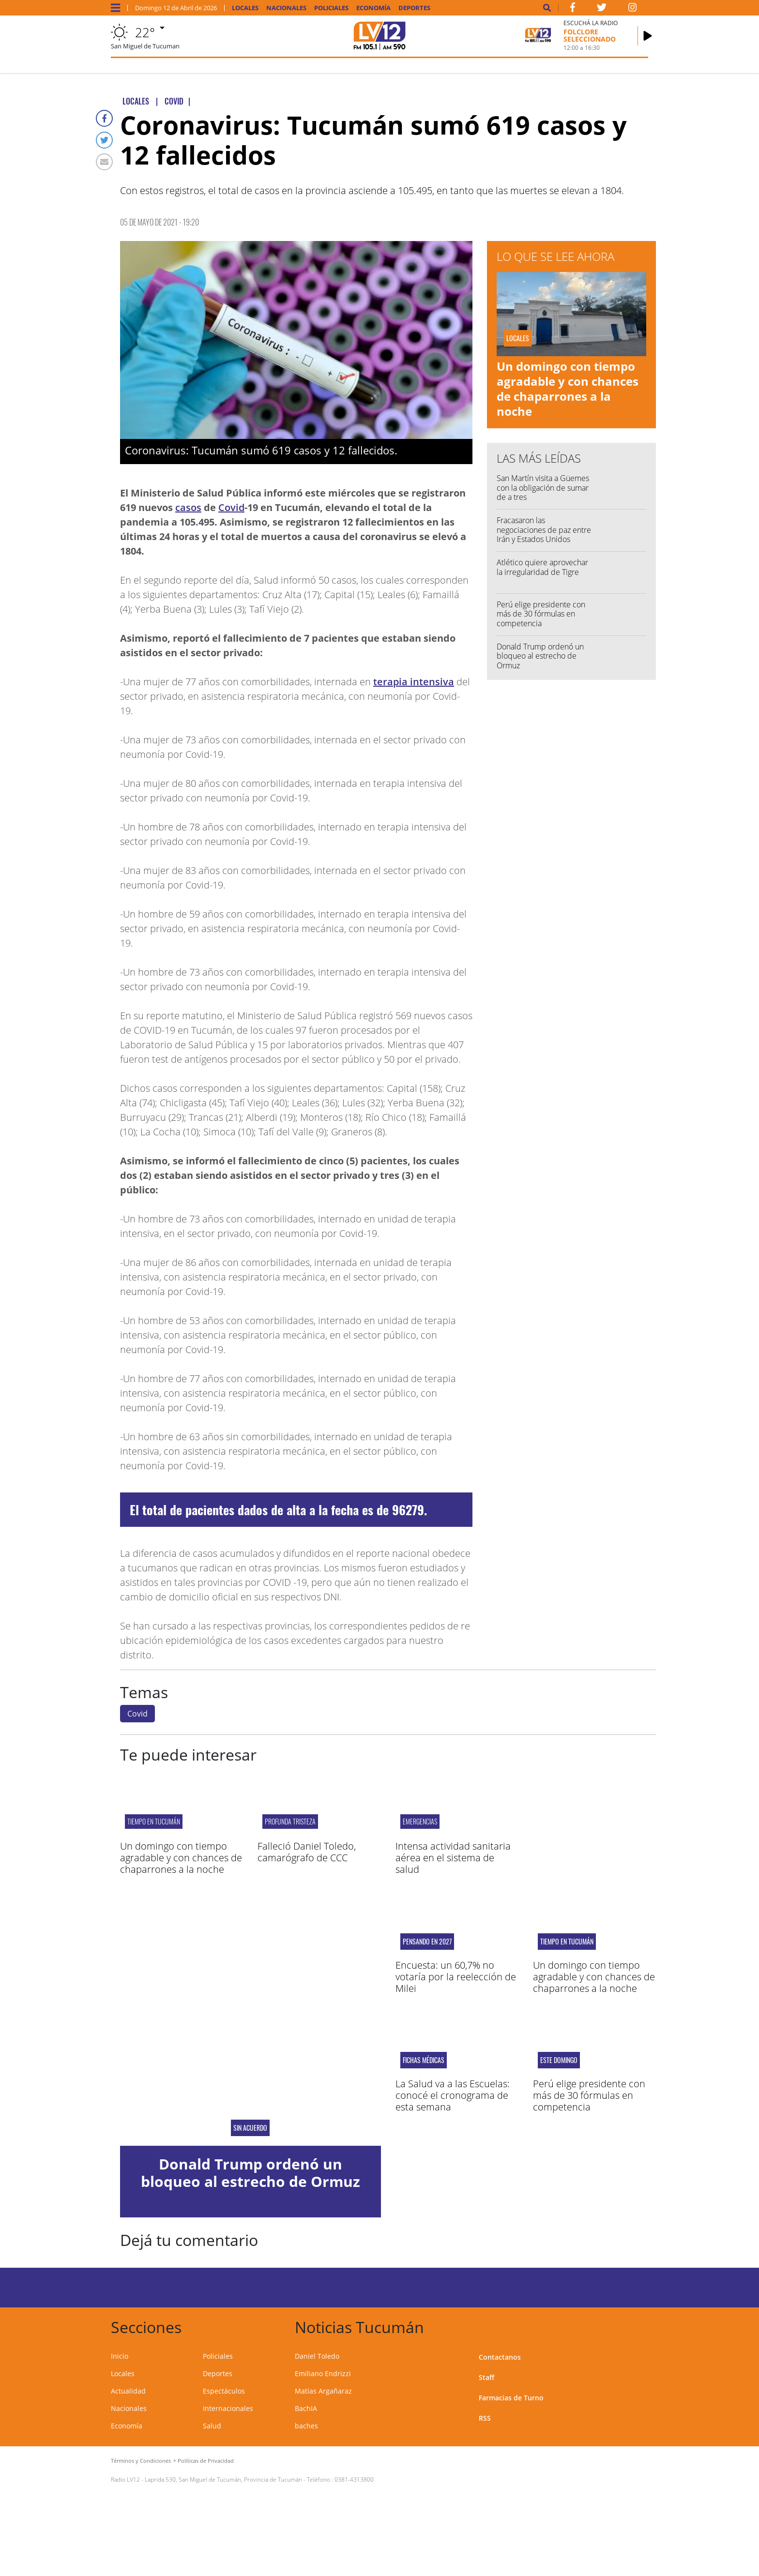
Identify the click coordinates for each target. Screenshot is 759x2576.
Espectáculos (224, 2390)
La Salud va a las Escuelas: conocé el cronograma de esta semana (452, 2095)
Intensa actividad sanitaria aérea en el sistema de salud (453, 1857)
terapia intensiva (413, 681)
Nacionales (286, 8)
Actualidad (128, 2390)
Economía (373, 8)
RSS (485, 2418)
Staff (486, 2377)
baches (306, 2425)
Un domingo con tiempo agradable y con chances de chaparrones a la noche (567, 389)
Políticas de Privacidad (206, 2460)
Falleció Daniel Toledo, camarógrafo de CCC (307, 1851)
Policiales (331, 8)
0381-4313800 (354, 2479)
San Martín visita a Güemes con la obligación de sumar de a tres (543, 487)
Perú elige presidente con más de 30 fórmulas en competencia (541, 613)
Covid (231, 507)
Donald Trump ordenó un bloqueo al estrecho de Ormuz (540, 655)
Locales (245, 8)
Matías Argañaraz (323, 2390)
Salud (212, 2425)
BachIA (306, 2408)
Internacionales (228, 2408)
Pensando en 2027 (427, 1941)
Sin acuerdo (250, 2127)
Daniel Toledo (317, 2356)
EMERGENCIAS (420, 1821)
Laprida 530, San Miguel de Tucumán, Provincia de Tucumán (223, 2479)
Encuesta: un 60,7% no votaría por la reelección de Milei (455, 1976)
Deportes (414, 8)
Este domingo (558, 2060)
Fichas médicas (423, 2060)
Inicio (119, 2356)
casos (188, 507)
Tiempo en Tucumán (153, 1821)
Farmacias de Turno (511, 2397)
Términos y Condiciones (141, 2460)
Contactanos (500, 2357)
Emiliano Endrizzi (323, 2373)
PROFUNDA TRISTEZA (290, 1821)
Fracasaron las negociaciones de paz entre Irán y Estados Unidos (544, 529)
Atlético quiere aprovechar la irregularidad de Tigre (542, 567)
